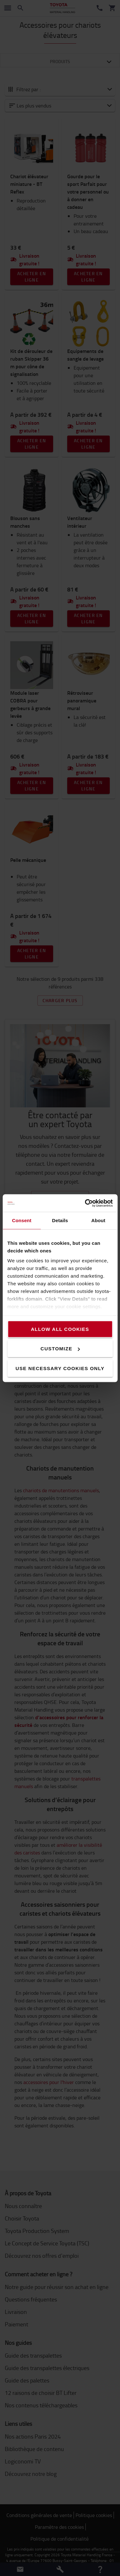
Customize (60, 1348)
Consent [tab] (21, 1220)
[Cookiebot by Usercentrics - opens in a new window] (85, 1203)
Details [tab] (60, 1220)
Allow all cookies (60, 1329)
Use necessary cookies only (60, 1368)
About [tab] (98, 1220)
